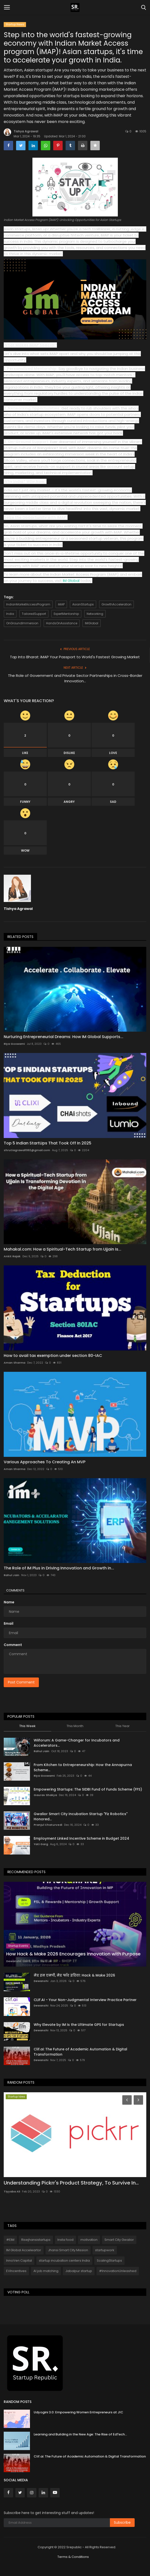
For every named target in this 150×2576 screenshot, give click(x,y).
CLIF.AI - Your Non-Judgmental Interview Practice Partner (85, 1999)
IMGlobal (91, 623)
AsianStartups (83, 604)
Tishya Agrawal (21, 132)
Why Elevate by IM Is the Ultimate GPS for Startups (79, 2024)
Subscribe (122, 2522)
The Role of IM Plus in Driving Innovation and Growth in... (59, 1568)
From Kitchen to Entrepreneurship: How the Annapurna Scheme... (83, 1767)
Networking (95, 614)
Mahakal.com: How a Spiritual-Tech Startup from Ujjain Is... (62, 1249)
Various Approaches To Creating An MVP (44, 1462)
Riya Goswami (14, 1044)
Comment (13, 1644)
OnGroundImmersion (22, 623)
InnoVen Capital (19, 2260)
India (10, 614)
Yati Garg (41, 1844)
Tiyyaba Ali (12, 2191)
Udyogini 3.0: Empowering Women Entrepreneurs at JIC (78, 2412)
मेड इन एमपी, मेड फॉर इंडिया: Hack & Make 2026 (74, 1975)
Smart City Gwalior (119, 2239)
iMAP (61, 604)
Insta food (65, 2239)
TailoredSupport (34, 614)
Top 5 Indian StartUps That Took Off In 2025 (47, 1143)
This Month (75, 1726)
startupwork (104, 2250)
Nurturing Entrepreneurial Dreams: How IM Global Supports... (63, 1037)
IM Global (71, 580)
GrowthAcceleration (116, 604)
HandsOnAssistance (61, 623)
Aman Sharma (14, 1363)
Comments (15, 1590)
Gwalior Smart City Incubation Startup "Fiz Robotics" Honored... (80, 1816)
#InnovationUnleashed (117, 2271)
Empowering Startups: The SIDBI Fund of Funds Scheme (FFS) (88, 1789)
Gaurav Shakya (45, 1795)
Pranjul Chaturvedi (48, 1825)
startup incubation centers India (64, 2260)
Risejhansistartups (35, 2239)
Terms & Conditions (73, 2556)
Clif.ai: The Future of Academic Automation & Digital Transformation (80, 2052)
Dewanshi (13, 1961)
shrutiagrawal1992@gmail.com (27, 1150)
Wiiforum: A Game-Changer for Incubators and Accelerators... (77, 1743)
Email (8, 1623)
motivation (89, 2239)
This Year (122, 1726)
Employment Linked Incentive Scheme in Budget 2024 (81, 1838)
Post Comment (21, 1682)
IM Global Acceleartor (23, 2250)
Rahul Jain (11, 1575)
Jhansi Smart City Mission (68, 2250)
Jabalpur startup (78, 2271)
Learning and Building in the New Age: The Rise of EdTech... (80, 2434)
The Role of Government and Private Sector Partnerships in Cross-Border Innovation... (75, 678)
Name (9, 1602)
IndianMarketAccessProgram (28, 604)
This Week (27, 1726)
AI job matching (45, 2271)
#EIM (10, 2239)
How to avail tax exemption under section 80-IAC (53, 1355)
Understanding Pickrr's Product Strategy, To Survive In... (71, 2183)
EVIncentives (16, 2271)
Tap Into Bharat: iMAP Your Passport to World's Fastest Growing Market (75, 656)
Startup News (15, 24)
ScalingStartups (109, 2260)
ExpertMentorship (66, 614)
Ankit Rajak (12, 1256)
